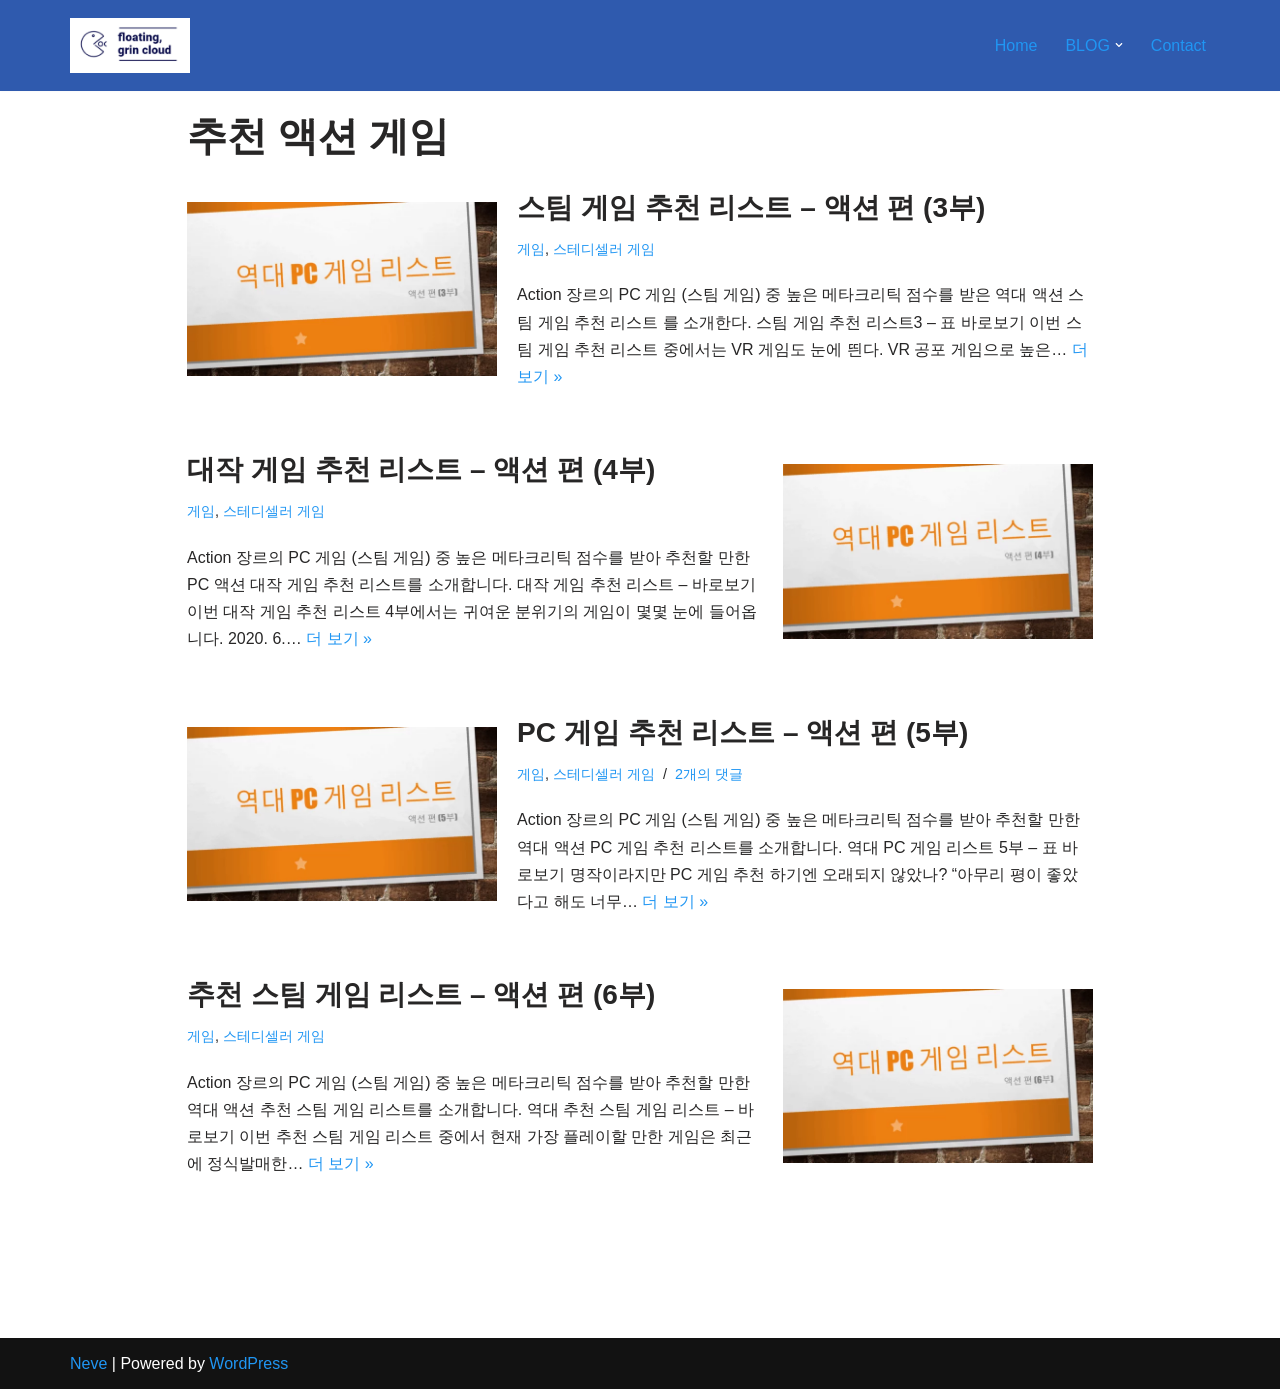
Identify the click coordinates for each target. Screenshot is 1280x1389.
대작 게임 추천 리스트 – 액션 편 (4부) (421, 469)
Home (1016, 45)
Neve (88, 1363)
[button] (1119, 45)
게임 (531, 249)
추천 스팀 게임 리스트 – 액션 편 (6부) (421, 994)
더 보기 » (339, 638)
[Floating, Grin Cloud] (130, 45)
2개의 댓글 (709, 774)
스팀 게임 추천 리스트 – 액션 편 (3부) (751, 207)
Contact (1178, 45)
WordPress (248, 1363)
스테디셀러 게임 (604, 249)
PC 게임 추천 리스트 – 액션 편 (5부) (742, 732)
